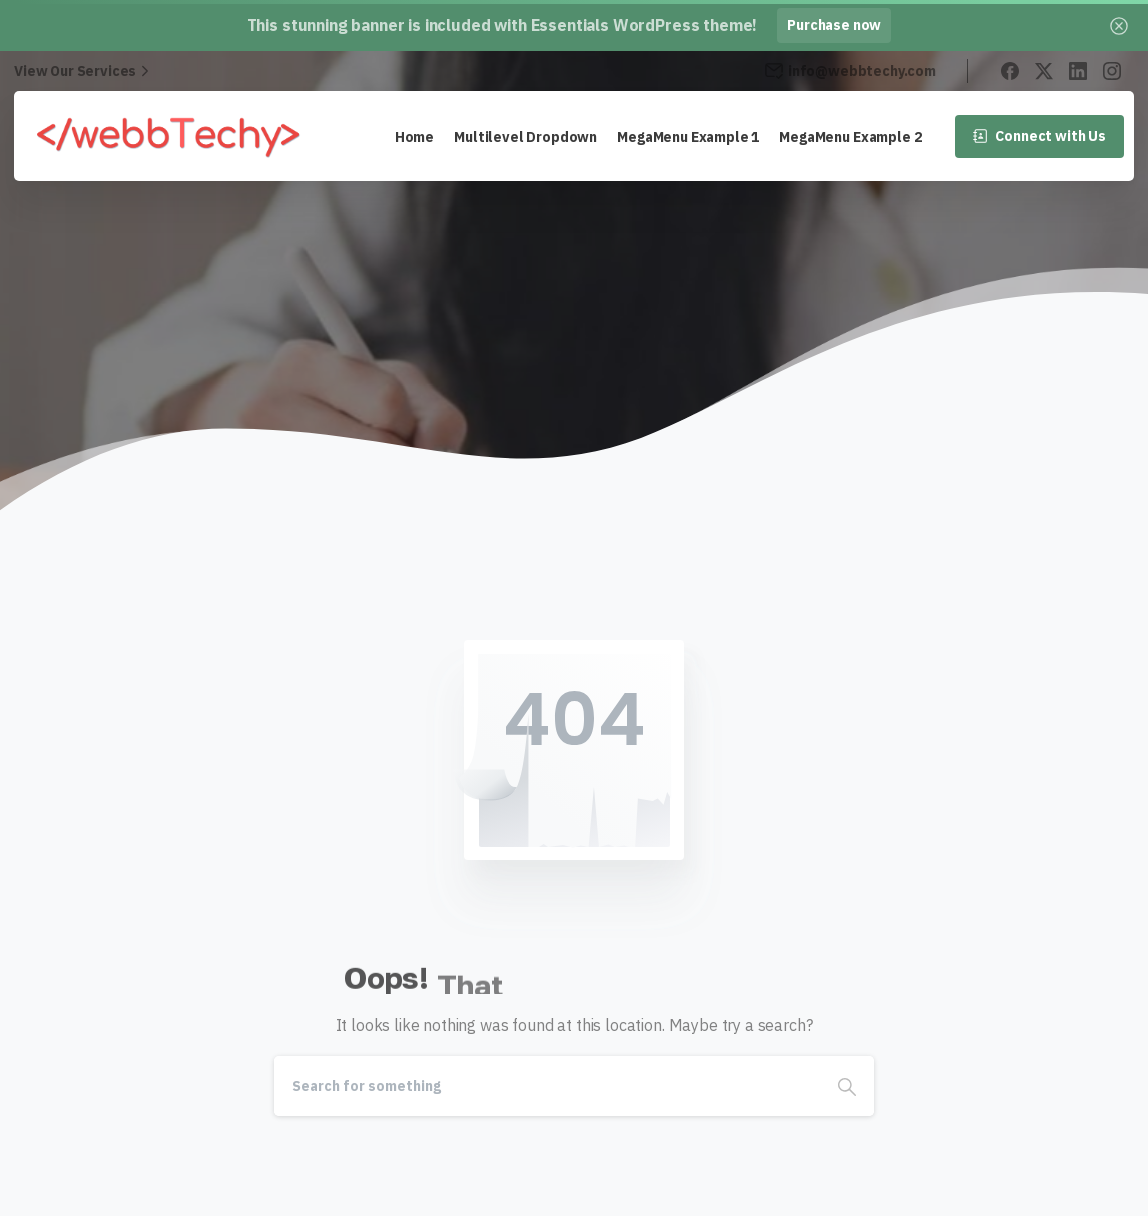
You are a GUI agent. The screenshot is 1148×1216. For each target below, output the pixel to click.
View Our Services (84, 71)
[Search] (547, 1086)
